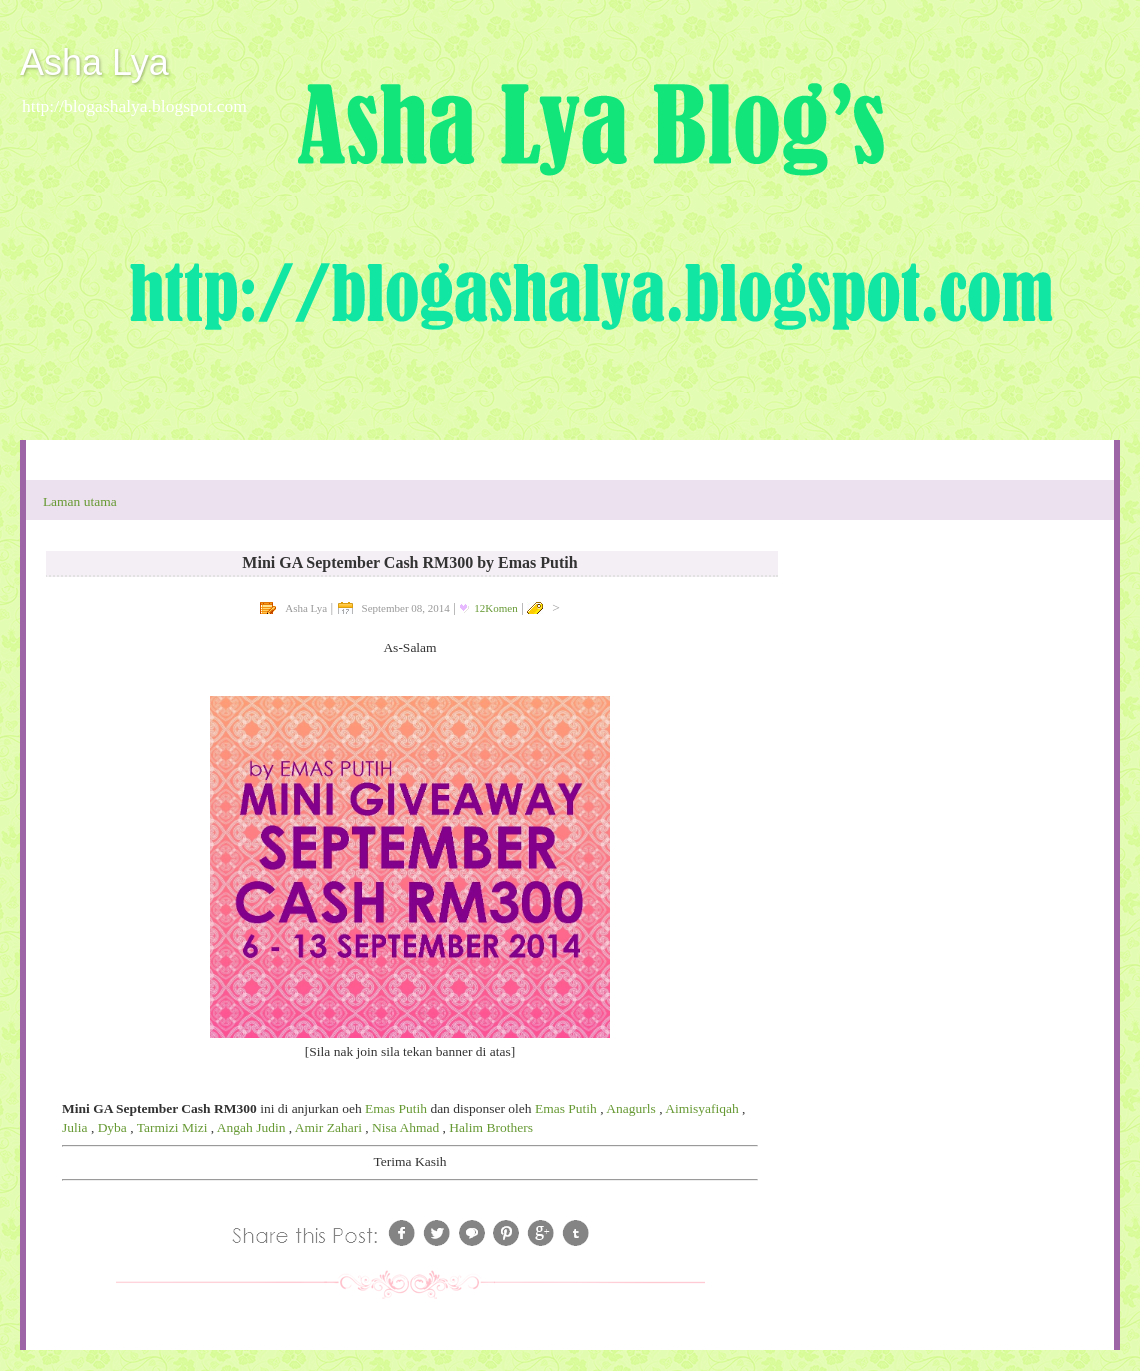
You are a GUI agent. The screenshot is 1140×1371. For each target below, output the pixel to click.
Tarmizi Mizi (172, 1127)
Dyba (112, 1127)
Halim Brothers (491, 1127)
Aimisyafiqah (702, 1108)
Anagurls (631, 1108)
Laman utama (80, 501)
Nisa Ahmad (405, 1127)
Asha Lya (94, 62)
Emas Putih (396, 1108)
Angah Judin (251, 1127)
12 (495, 608)
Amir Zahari (328, 1127)
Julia (75, 1127)
